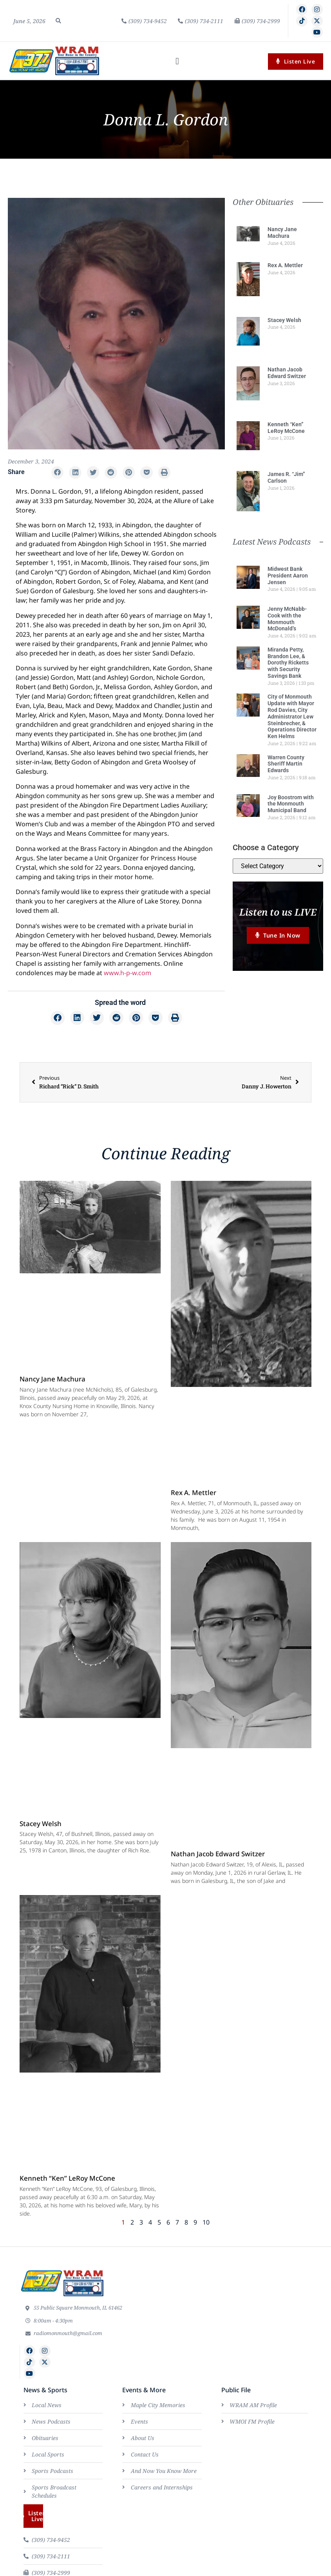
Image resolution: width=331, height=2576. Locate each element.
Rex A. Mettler (285, 265)
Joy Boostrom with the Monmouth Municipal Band (291, 804)
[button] (58, 20)
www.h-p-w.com (127, 972)
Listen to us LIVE (278, 911)
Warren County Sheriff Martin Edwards (286, 764)
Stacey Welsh (284, 320)
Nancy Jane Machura (282, 232)
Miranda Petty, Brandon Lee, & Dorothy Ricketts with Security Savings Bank (288, 662)
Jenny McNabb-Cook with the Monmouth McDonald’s (287, 619)
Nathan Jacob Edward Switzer (287, 372)
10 (206, 2222)
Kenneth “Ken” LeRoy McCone (286, 427)
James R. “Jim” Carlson (286, 477)
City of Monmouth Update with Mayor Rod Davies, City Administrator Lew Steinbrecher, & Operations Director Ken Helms (292, 716)
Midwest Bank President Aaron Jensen (288, 575)
